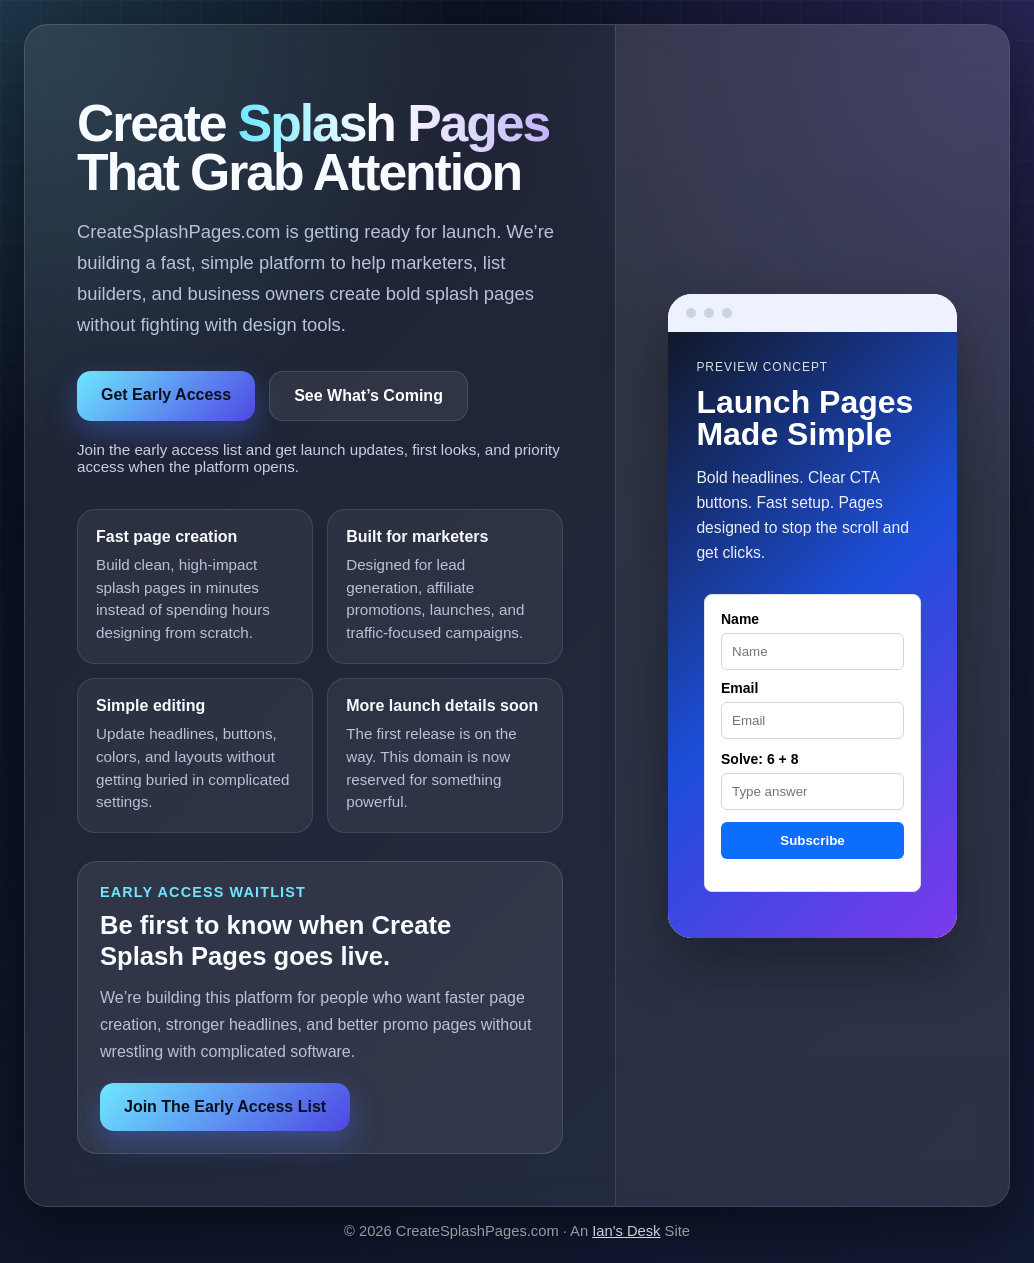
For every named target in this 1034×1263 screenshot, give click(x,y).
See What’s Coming (368, 395)
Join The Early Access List (225, 1106)
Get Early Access (166, 394)
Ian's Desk (626, 1231)
